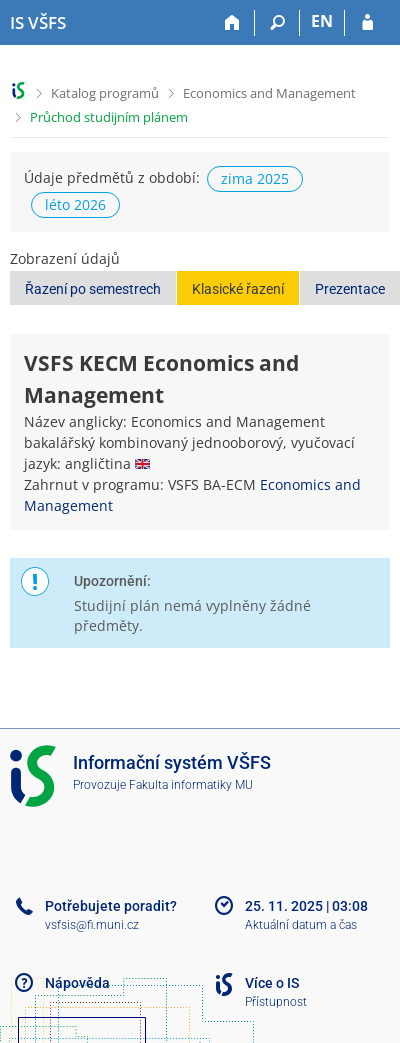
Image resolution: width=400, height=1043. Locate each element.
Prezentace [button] (350, 289)
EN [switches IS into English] (322, 21)
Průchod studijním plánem (109, 117)
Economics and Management (269, 93)
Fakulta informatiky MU (191, 785)
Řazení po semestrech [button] (93, 289)
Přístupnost (276, 1002)
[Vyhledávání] (277, 23)
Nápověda (77, 983)
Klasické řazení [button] (238, 289)
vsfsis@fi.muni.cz (92, 925)
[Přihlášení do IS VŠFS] (367, 23)
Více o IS (272, 983)
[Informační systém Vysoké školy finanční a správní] (38, 23)
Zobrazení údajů (65, 258)
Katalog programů (105, 93)
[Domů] (232, 23)
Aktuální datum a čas (301, 925)
